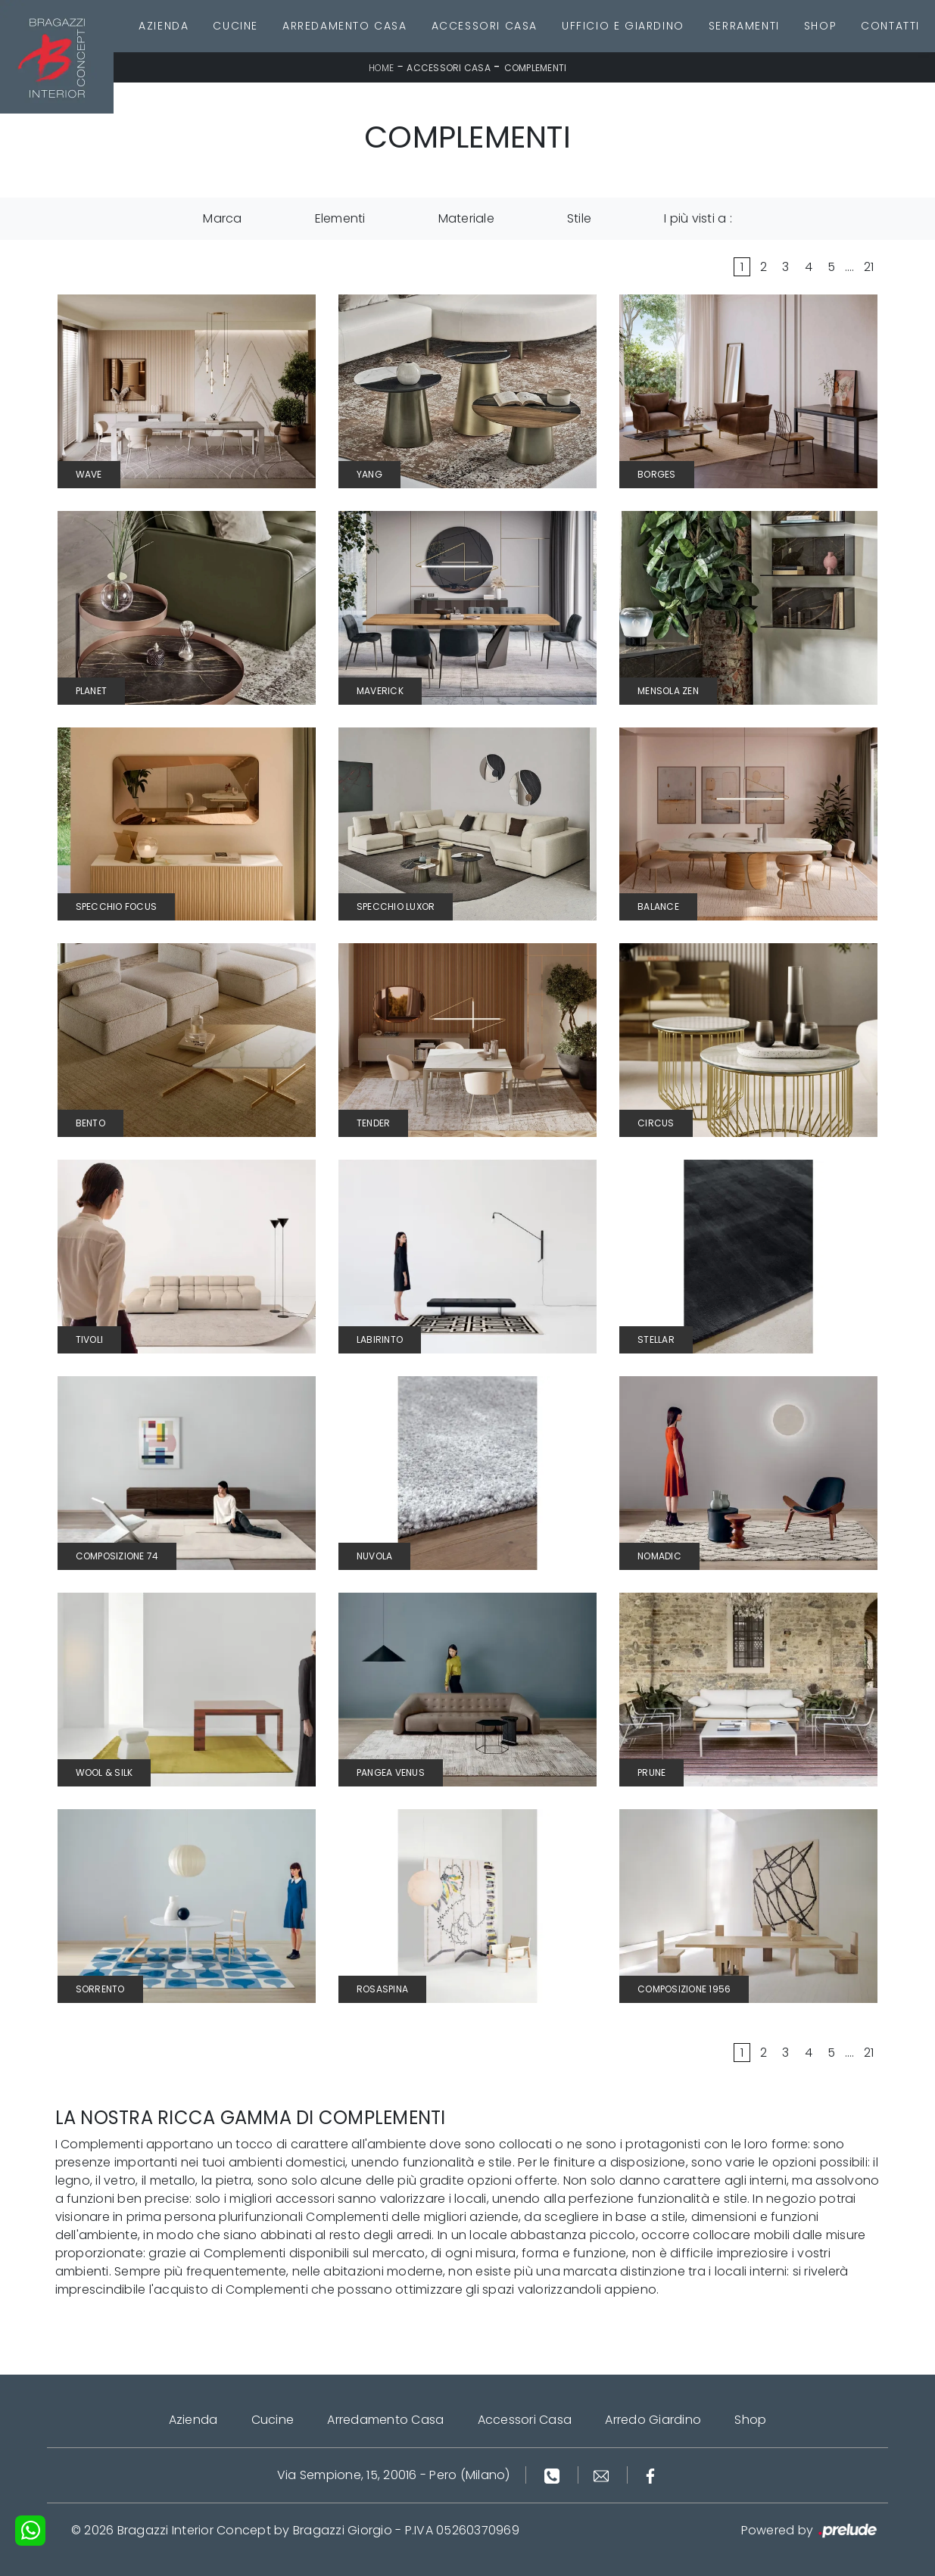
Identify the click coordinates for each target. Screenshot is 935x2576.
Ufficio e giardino (623, 25)
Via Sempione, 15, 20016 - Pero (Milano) (393, 2475)
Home (381, 67)
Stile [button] (579, 218)
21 (869, 267)
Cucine (235, 25)
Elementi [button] (340, 218)
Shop (820, 25)
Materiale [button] (466, 218)
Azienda (164, 25)
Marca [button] (222, 218)
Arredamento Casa (344, 25)
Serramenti (744, 25)
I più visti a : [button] (698, 218)
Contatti (890, 25)
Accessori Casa (485, 25)
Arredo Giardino (653, 2419)
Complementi (535, 67)
